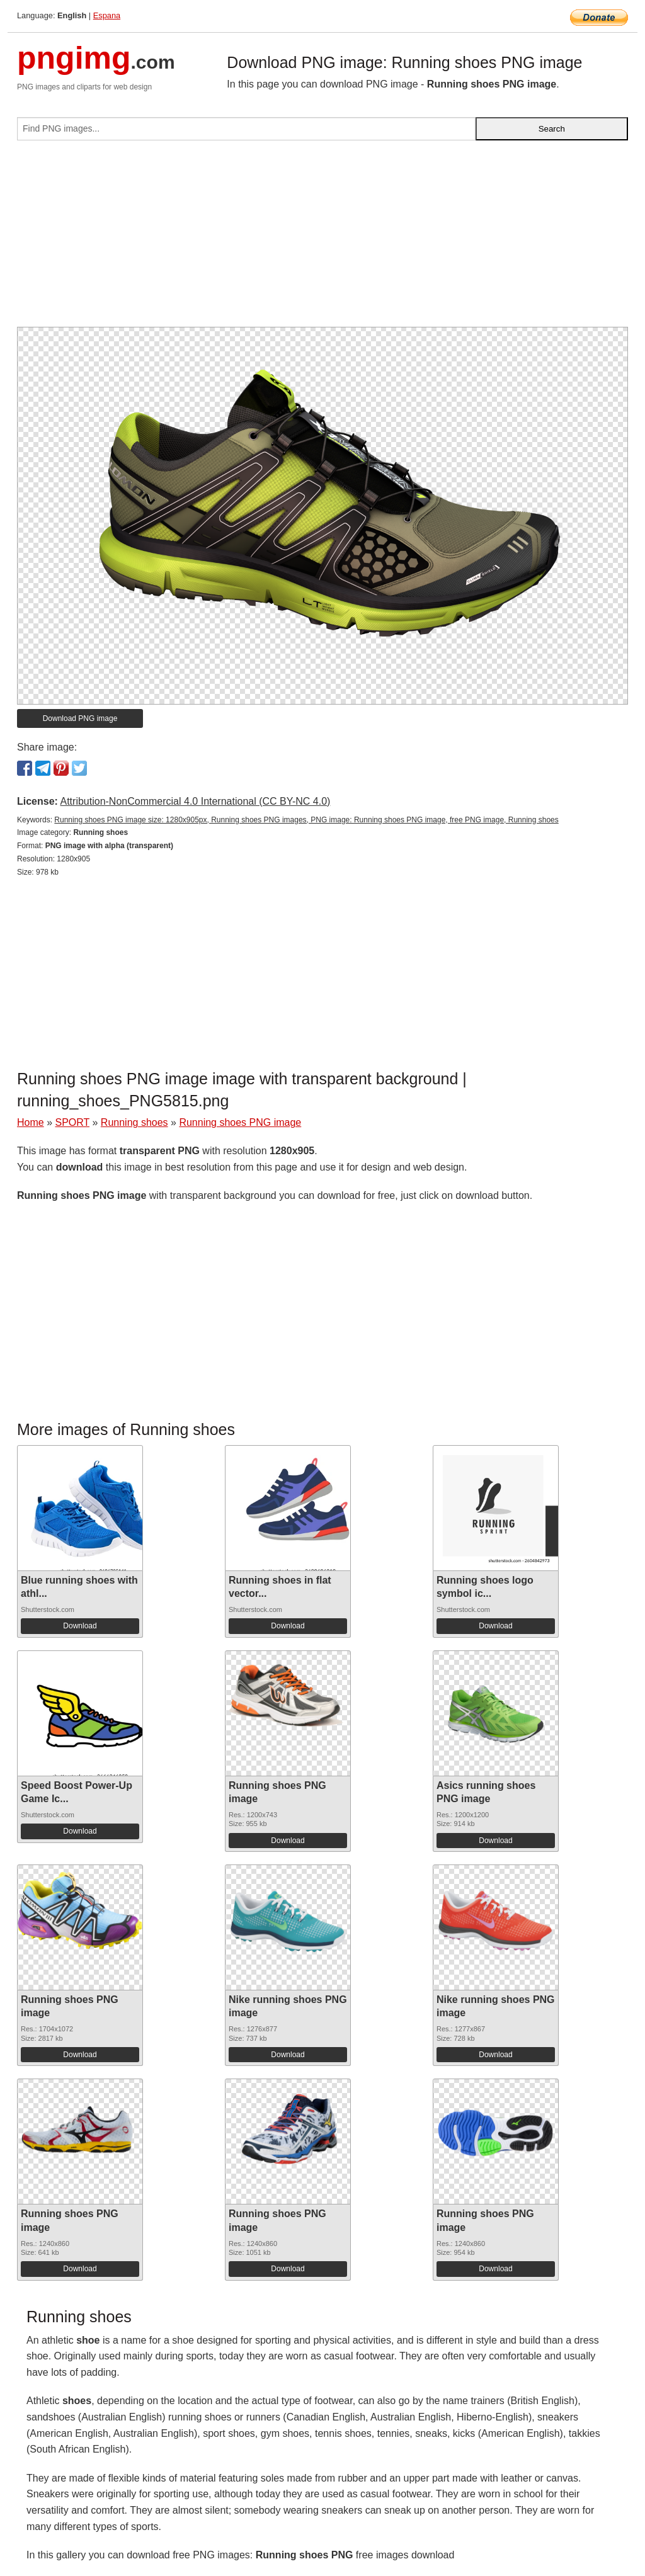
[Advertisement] (322, 238)
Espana (106, 15)
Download (79, 1625)
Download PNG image (80, 718)
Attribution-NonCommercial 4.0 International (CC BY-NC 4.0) (195, 801)
